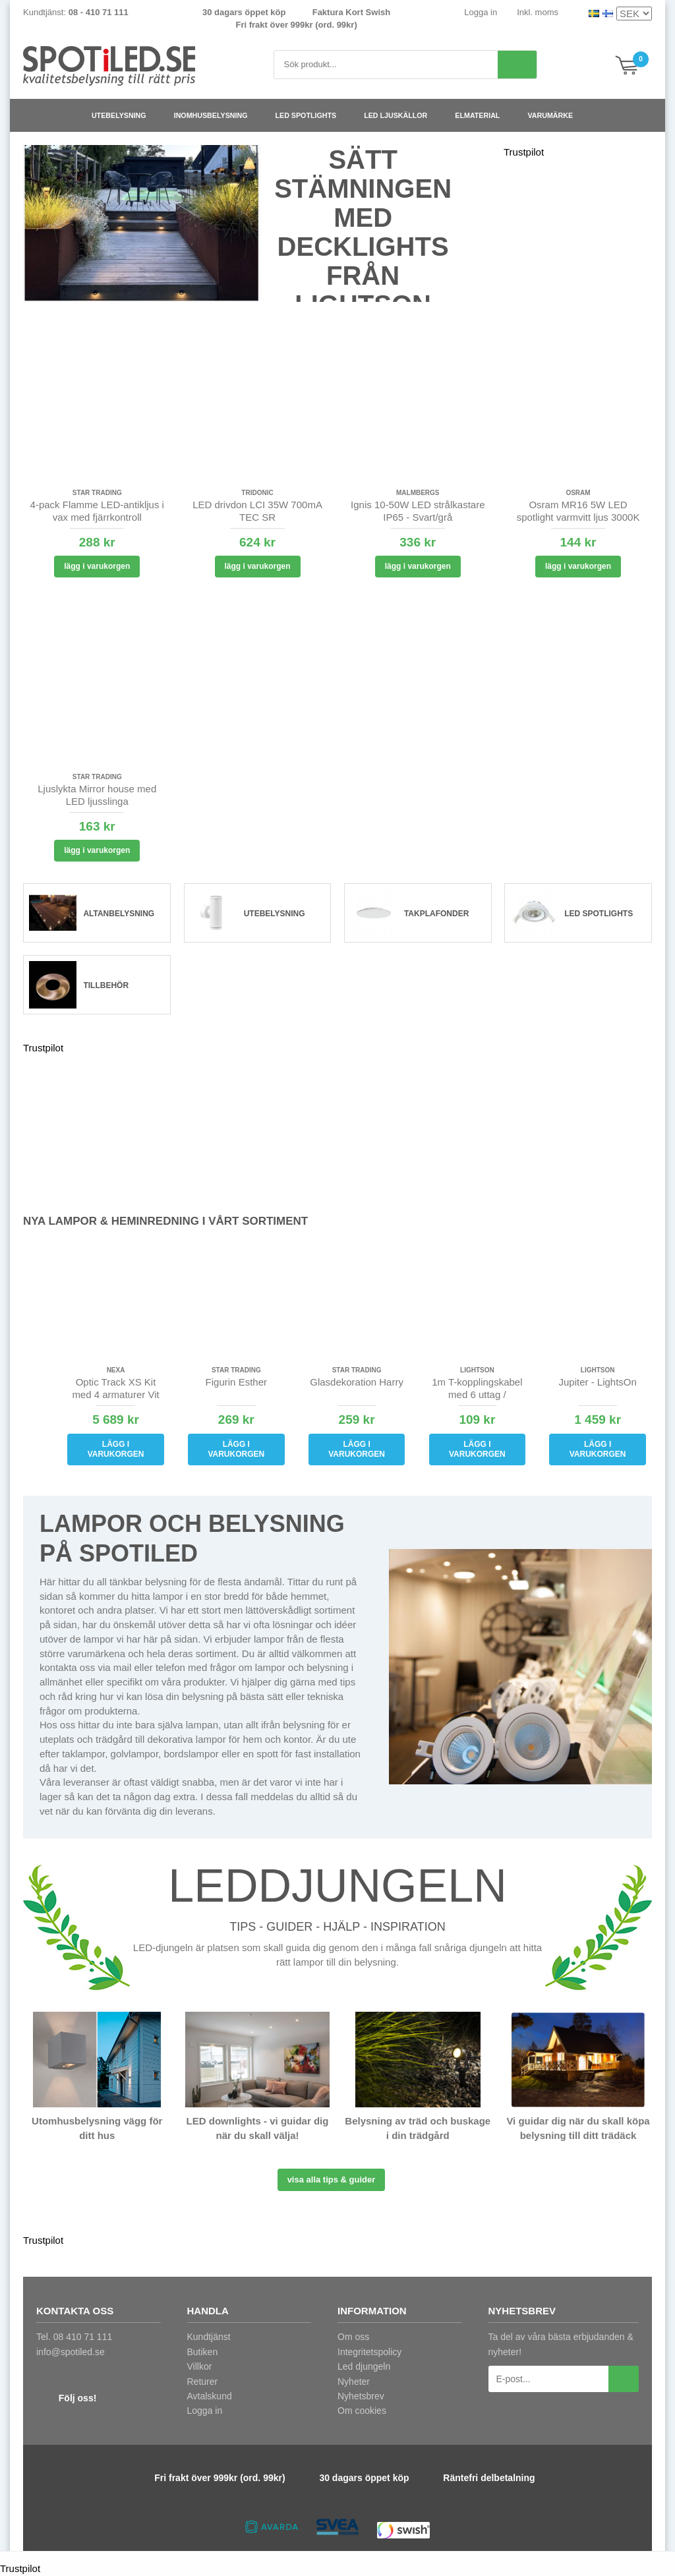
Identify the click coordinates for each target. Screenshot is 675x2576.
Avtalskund (209, 2396)
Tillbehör (106, 985)
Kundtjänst (209, 2336)
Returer (202, 2381)
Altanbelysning (118, 913)
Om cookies (362, 2410)
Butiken (202, 2352)
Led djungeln (364, 2366)
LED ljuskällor (401, 115)
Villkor (199, 2366)
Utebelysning (124, 115)
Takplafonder (436, 913)
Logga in (480, 12)
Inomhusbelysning (216, 115)
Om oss (353, 2336)
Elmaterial (482, 115)
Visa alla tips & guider (331, 2179)
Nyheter (354, 2381)
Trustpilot (524, 152)
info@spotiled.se (70, 2352)
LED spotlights (311, 115)
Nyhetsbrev (361, 2396)
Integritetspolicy (369, 2352)
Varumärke (555, 115)
